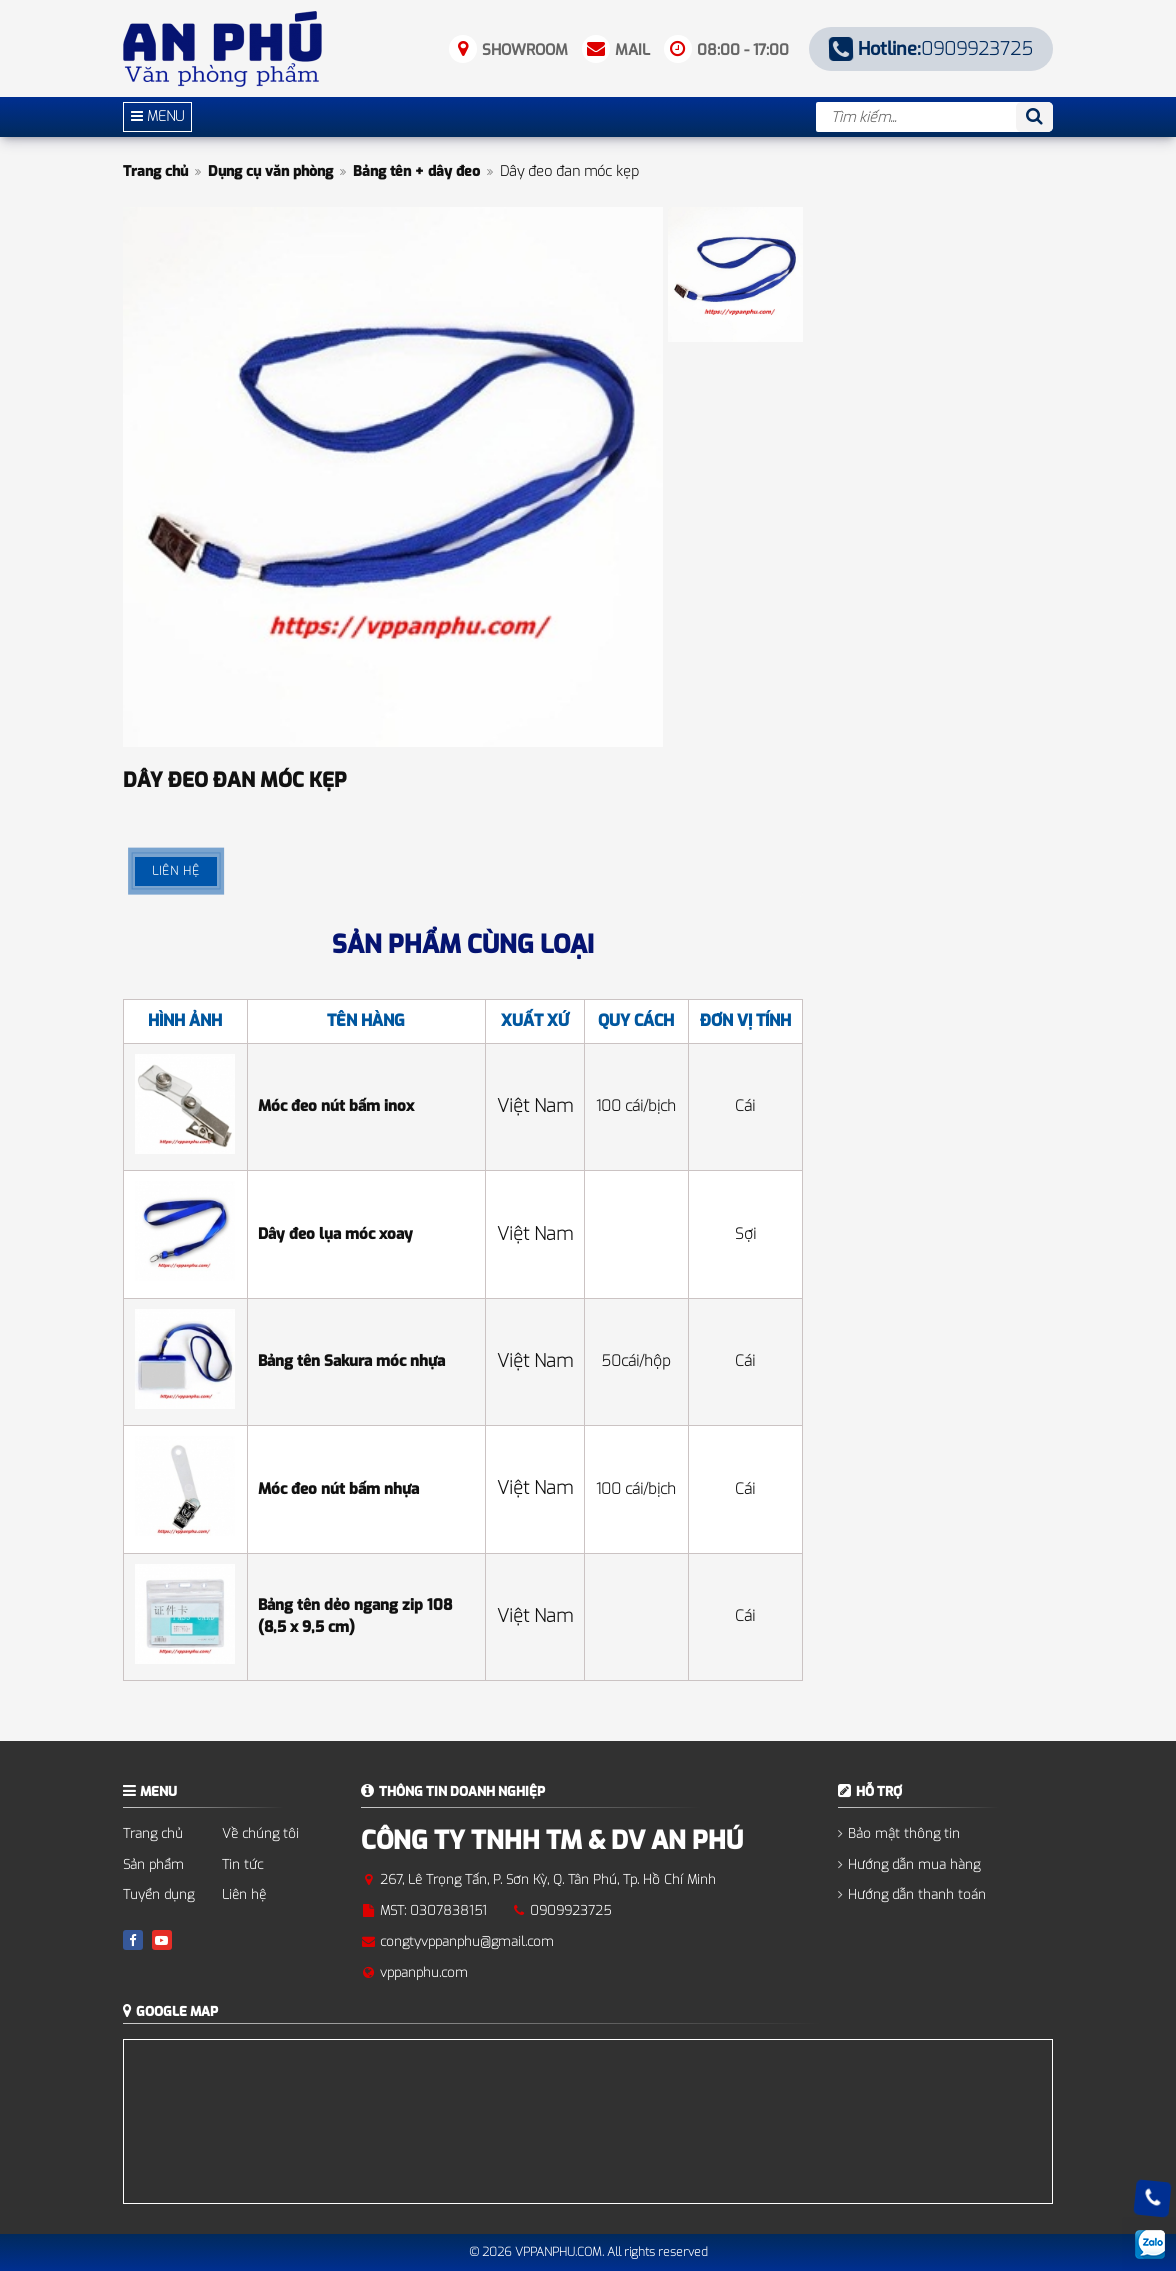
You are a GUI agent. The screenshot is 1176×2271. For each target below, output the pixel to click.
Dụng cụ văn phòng (270, 171)
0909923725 (931, 49)
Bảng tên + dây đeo (416, 171)
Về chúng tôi (260, 1833)
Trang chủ (155, 171)
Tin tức (242, 1864)
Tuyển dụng (158, 1894)
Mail (632, 50)
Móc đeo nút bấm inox (336, 1106)
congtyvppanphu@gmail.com (467, 1941)
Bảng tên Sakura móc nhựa (351, 1361)
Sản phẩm (153, 1864)
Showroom (525, 50)
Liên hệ (244, 1894)
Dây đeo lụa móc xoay (335, 1234)
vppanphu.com (424, 1972)
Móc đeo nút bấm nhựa (338, 1489)
